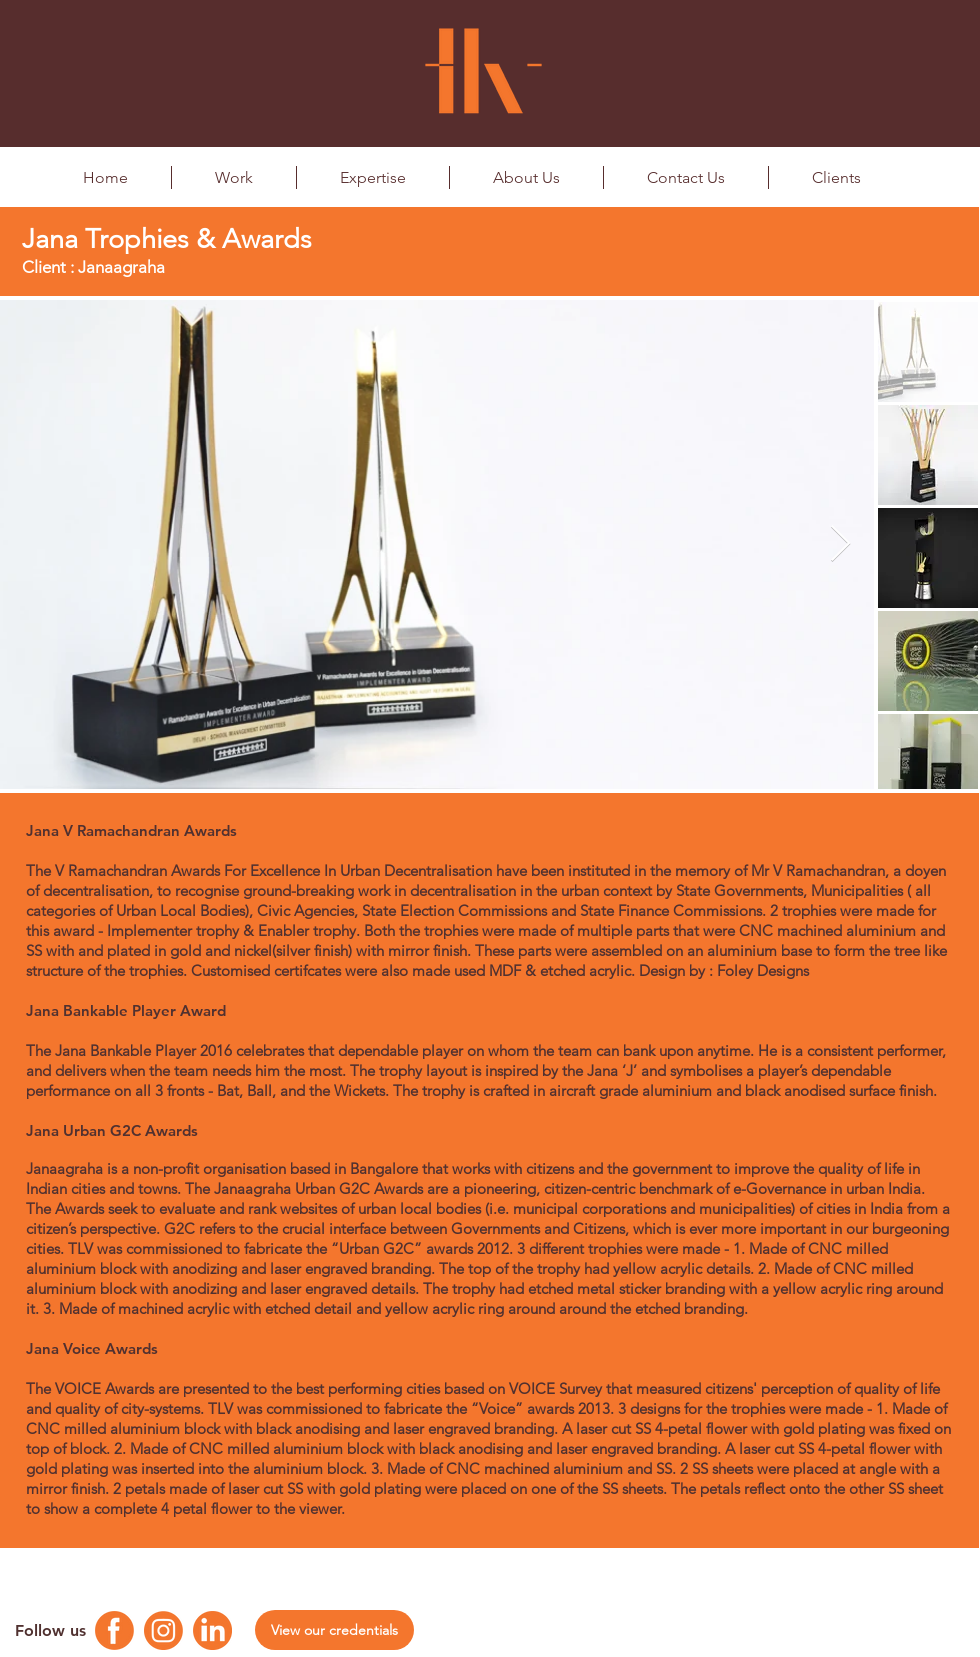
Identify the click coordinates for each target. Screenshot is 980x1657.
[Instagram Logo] (163, 1630)
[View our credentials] (334, 1630)
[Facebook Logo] (114, 1630)
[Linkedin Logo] (212, 1630)
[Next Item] (840, 544)
